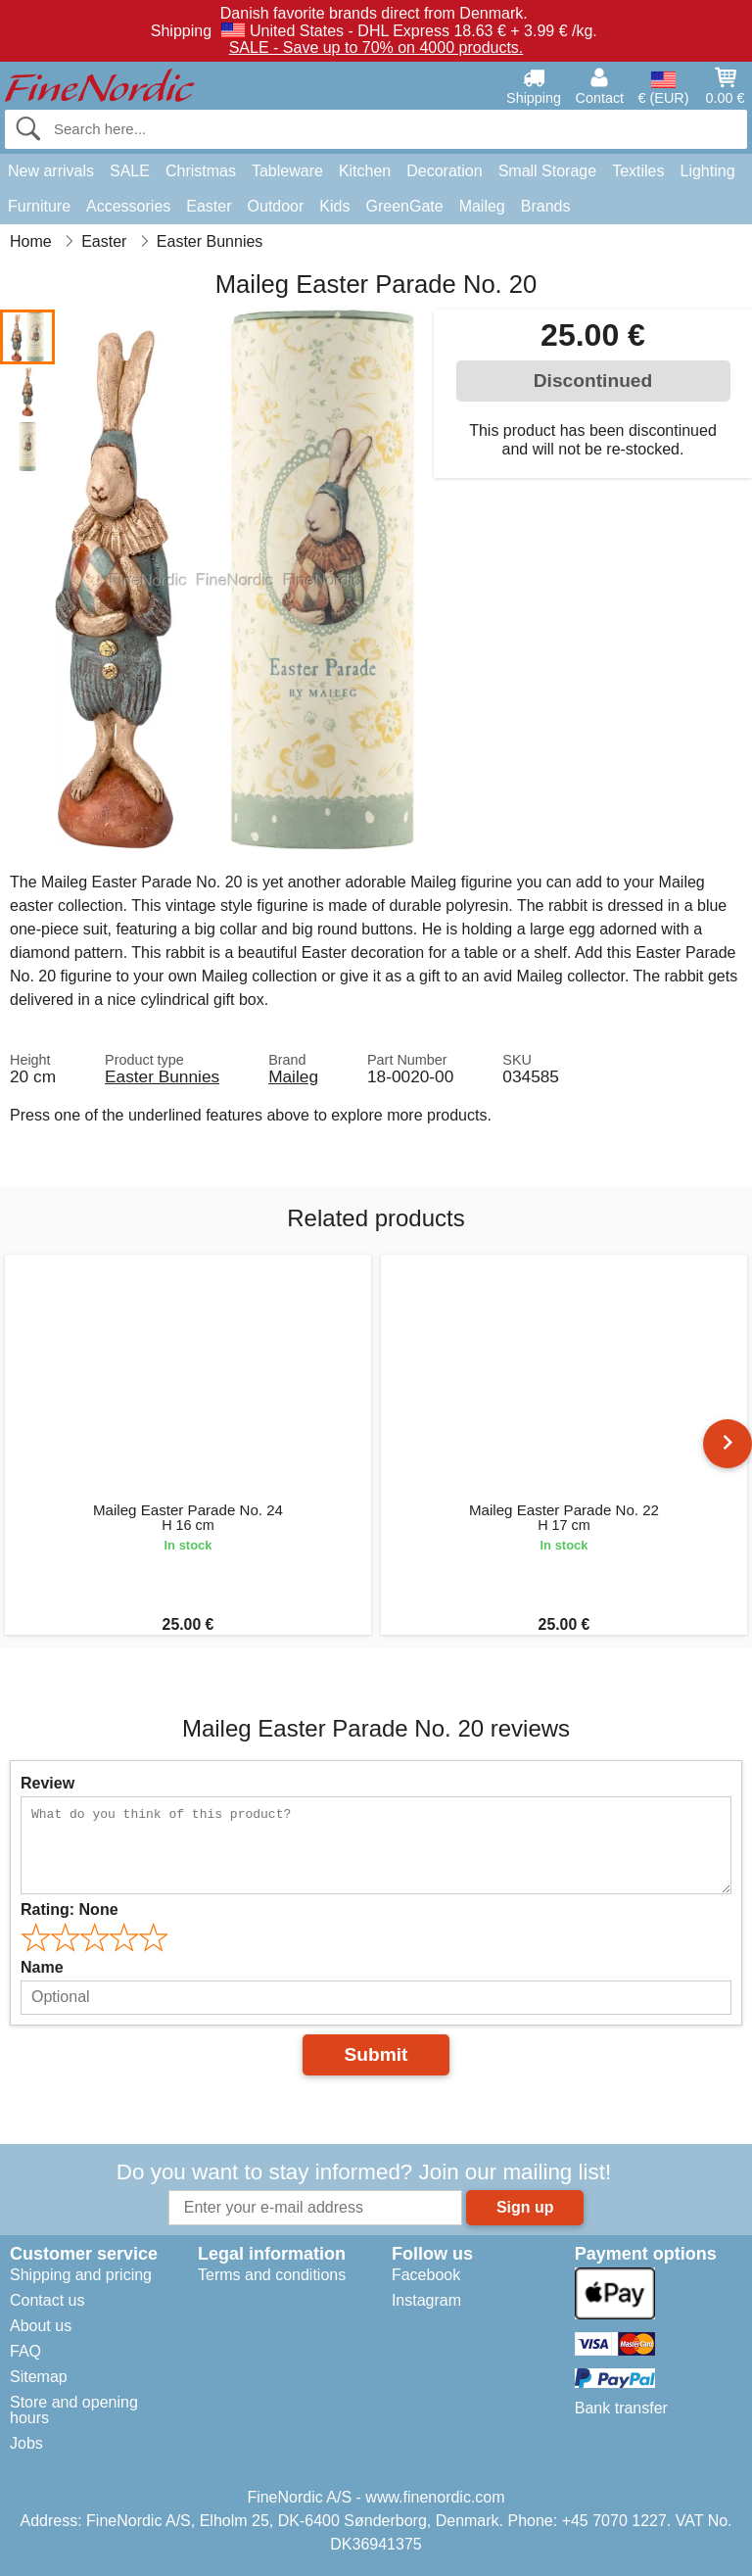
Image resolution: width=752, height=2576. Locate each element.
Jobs (26, 2443)
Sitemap (39, 2376)
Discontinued (593, 380)
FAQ (25, 2351)
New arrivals (51, 171)
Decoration (444, 171)
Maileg (482, 206)
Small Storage (547, 171)
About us (40, 2325)
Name (42, 1967)
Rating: (69, 1909)
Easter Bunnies (162, 1076)
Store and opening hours (74, 2410)
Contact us (47, 2300)
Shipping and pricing (81, 2274)
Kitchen (365, 171)
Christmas (200, 171)
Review (47, 1783)
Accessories (128, 206)
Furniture (39, 206)
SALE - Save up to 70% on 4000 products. (376, 47)
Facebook (426, 2274)
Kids (334, 206)
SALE (130, 171)
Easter (208, 206)
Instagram (426, 2300)
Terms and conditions (272, 2274)
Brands (546, 206)
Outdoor (276, 206)
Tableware (287, 171)
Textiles (638, 171)
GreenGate (404, 206)
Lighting (708, 171)
